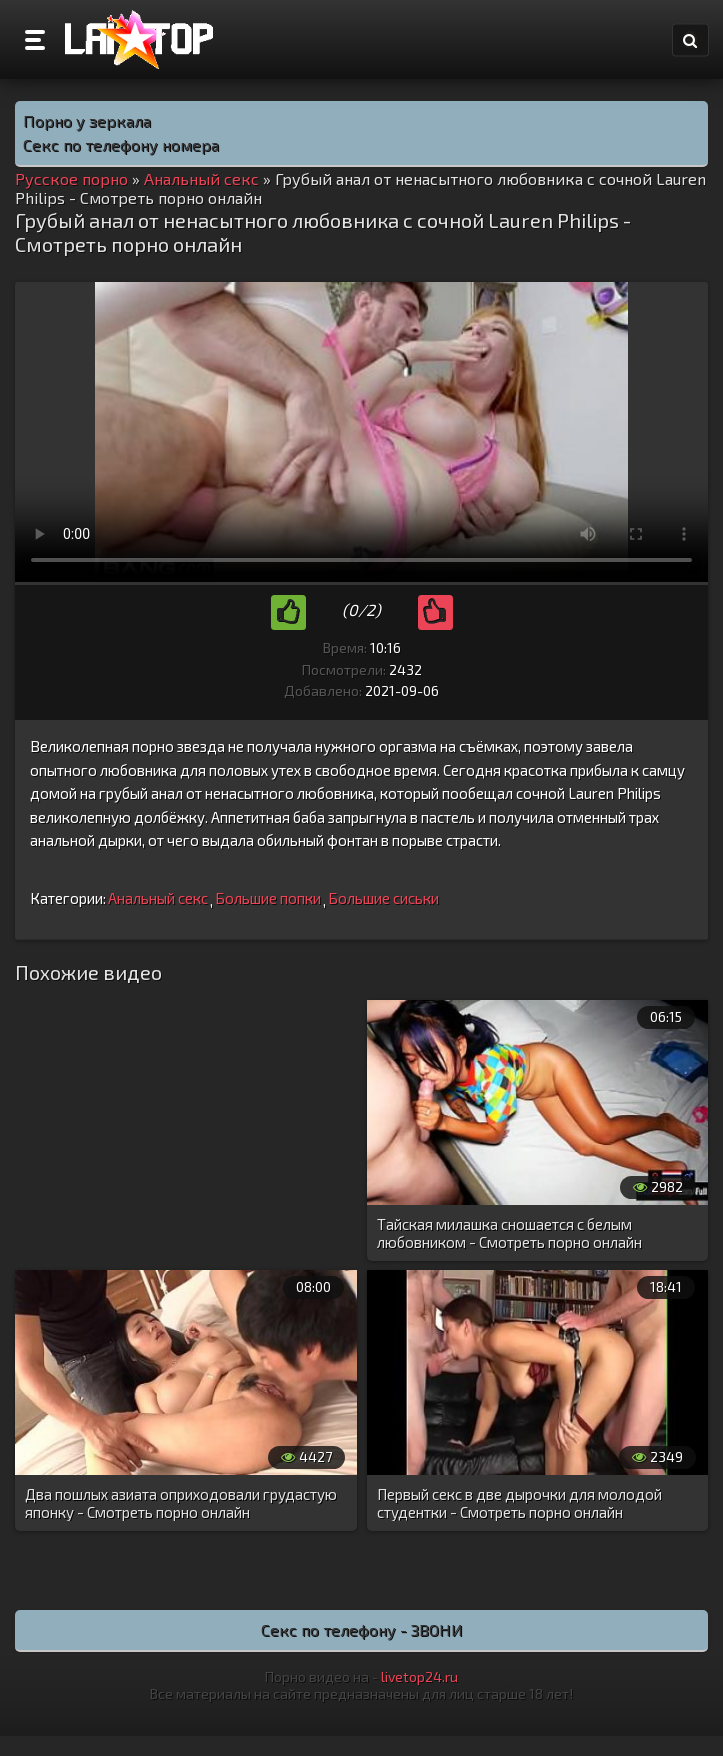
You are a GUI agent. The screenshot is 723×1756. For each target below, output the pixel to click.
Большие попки (268, 898)
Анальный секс (158, 898)
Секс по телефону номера (121, 144)
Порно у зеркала (87, 120)
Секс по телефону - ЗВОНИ (362, 1629)
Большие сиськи (383, 898)
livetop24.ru (419, 1676)
